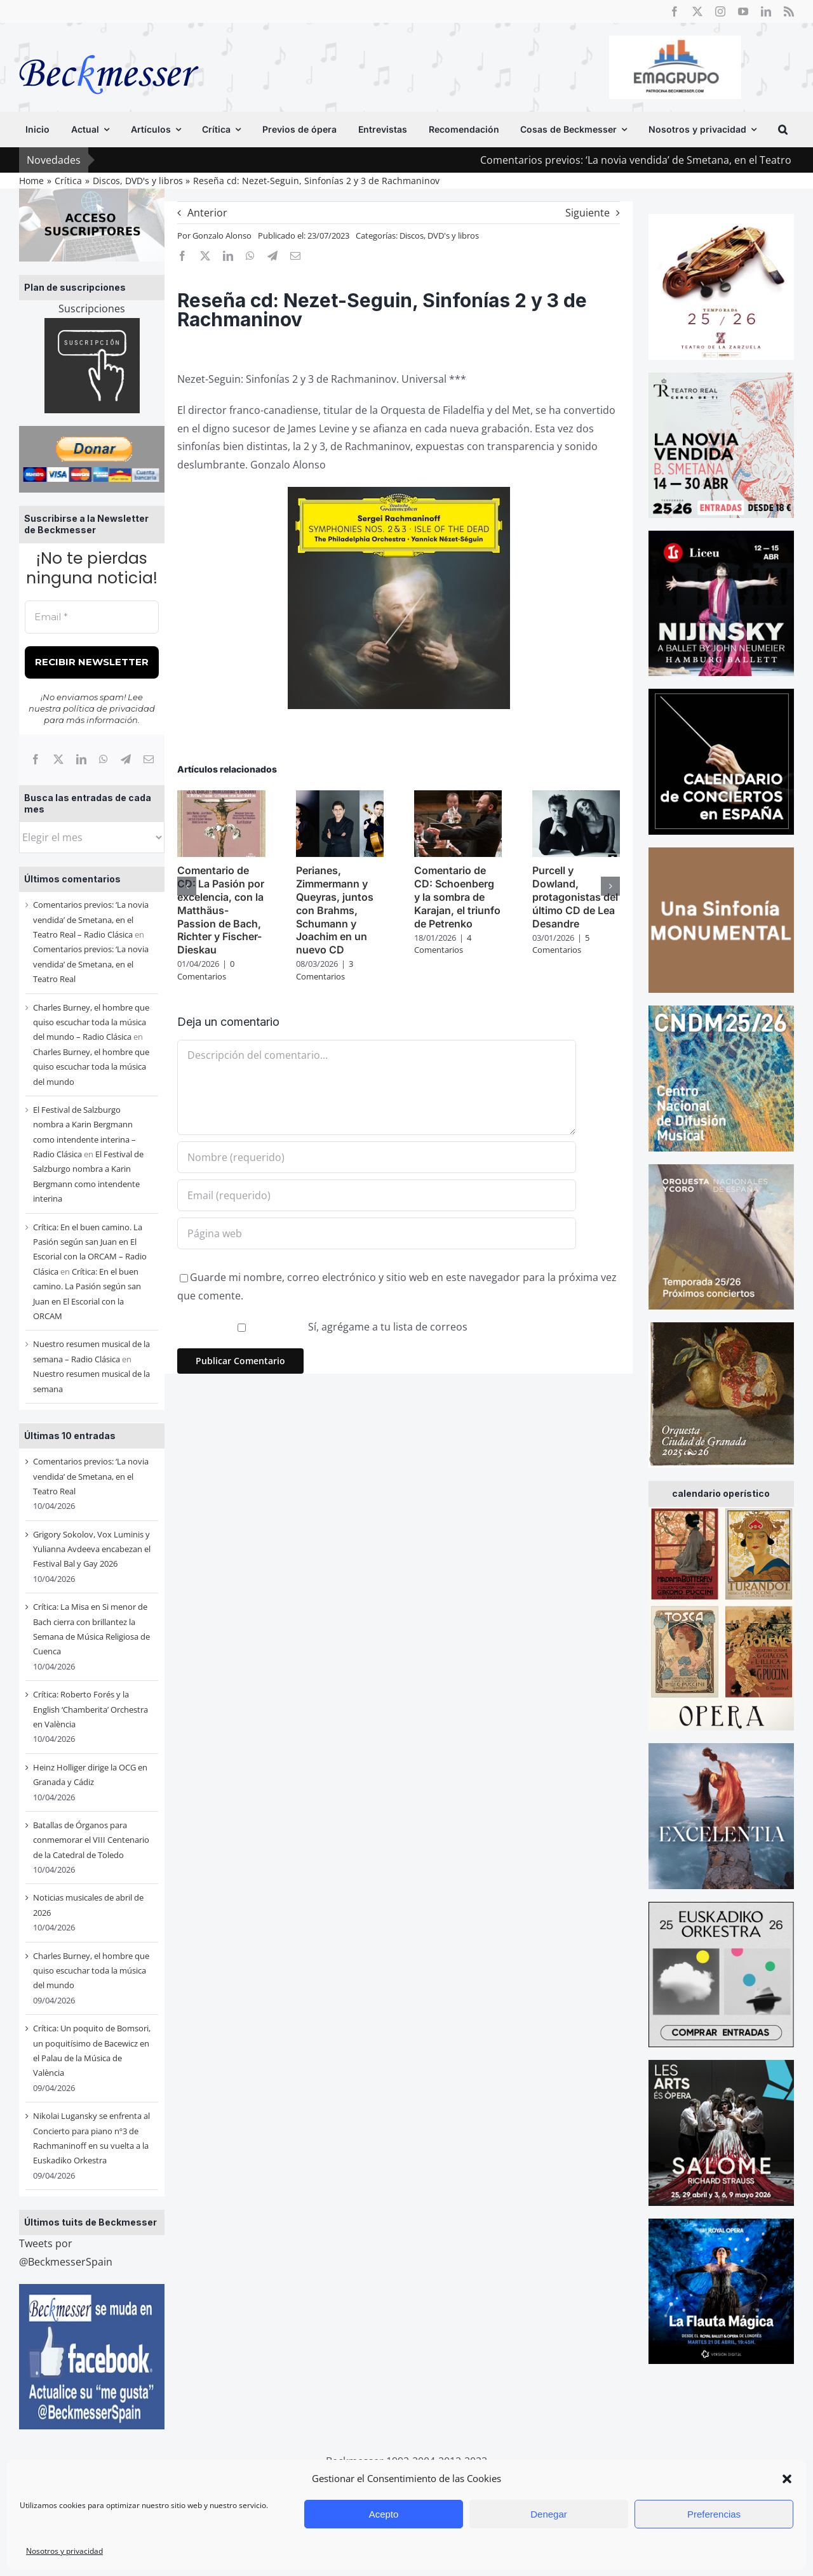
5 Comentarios (560, 944)
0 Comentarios (205, 970)
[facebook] (674, 11)
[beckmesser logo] (109, 46)
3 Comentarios (324, 970)
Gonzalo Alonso (222, 235)
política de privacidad (109, 708)
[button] (787, 2479)
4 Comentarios (442, 944)
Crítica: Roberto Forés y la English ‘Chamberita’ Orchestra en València (90, 1709)
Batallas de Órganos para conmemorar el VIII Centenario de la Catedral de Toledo (91, 1840)
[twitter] (697, 11)
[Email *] (92, 617)
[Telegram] (125, 759)
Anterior (207, 213)
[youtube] (743, 11)
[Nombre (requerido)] (376, 1157)
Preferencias (714, 2514)
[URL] (376, 1233)
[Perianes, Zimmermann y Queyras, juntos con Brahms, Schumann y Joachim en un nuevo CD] (340, 797)
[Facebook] (35, 759)
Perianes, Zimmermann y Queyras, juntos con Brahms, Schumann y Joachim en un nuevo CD (334, 910)
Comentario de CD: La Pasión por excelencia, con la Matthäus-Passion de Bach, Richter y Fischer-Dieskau (220, 910)
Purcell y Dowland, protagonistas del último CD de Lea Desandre (575, 896)
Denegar (548, 2514)
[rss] (789, 11)
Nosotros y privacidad (64, 2551)
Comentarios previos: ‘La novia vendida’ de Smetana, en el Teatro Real (91, 964)
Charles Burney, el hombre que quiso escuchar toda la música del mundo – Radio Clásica (91, 1022)
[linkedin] (766, 11)
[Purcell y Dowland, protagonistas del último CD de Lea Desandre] (576, 797)
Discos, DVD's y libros (439, 235)
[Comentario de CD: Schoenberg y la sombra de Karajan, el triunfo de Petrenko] (458, 797)
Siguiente (587, 213)
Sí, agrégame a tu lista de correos (323, 1327)
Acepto (384, 2514)
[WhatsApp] (103, 759)
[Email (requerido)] (376, 1195)
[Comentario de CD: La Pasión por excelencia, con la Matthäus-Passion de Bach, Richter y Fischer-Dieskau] (221, 797)
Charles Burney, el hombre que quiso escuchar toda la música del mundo (91, 1066)
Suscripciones (91, 308)
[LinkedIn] (81, 759)
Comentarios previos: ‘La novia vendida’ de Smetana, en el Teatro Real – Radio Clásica (91, 919)
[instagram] (720, 11)
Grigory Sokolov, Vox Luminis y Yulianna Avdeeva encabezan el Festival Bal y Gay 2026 (92, 1549)
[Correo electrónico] (148, 759)
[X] (58, 759)
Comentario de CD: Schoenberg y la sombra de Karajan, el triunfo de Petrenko (457, 896)
